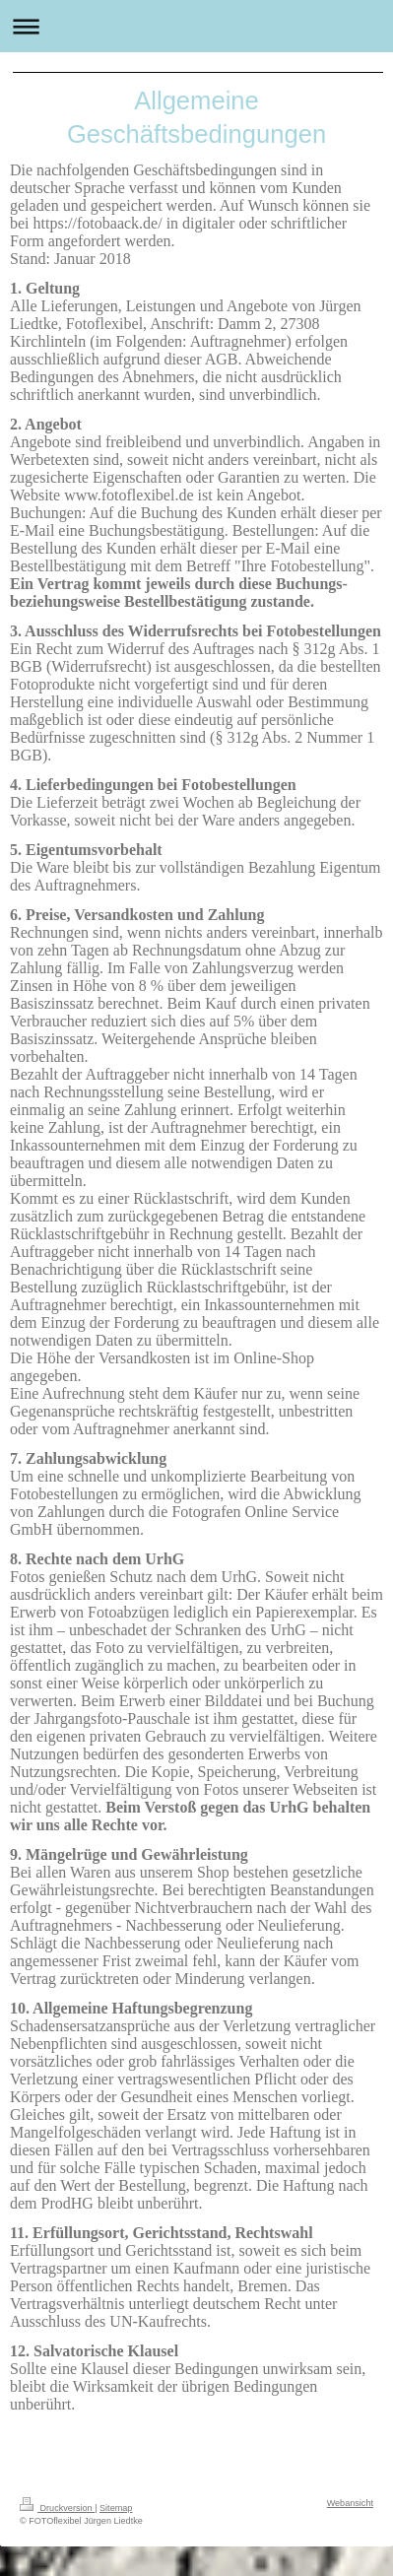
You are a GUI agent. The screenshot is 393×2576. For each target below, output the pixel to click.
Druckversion (57, 2508)
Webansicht (350, 2503)
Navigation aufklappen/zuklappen (196, 26)
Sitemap (115, 2508)
